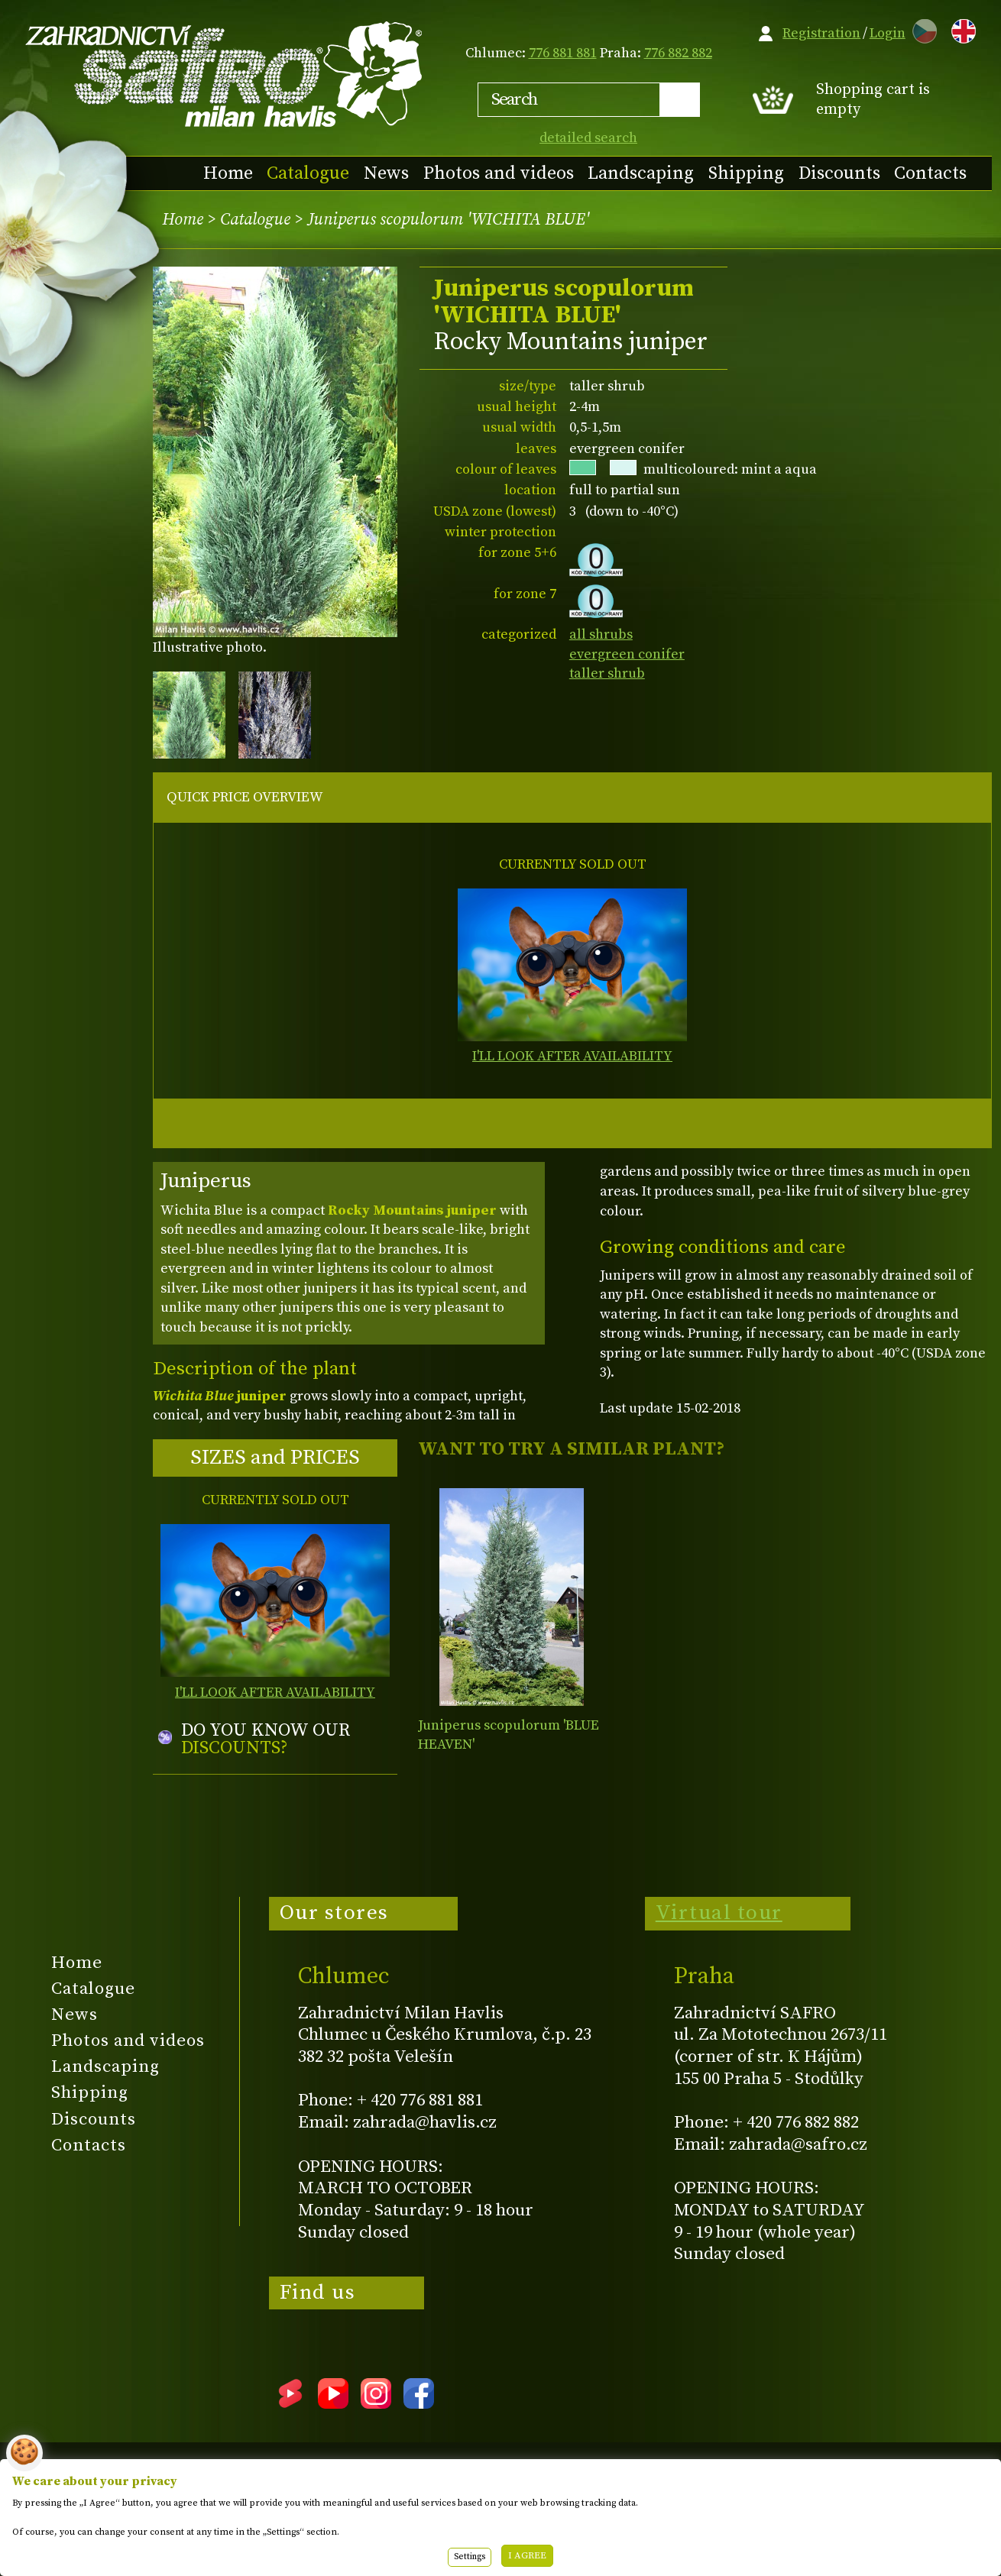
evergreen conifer (627, 654)
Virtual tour (719, 1913)
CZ (920, 28)
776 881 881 (563, 53)
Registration (821, 33)
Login (887, 33)
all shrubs (601, 634)
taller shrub (607, 673)
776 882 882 (678, 53)
